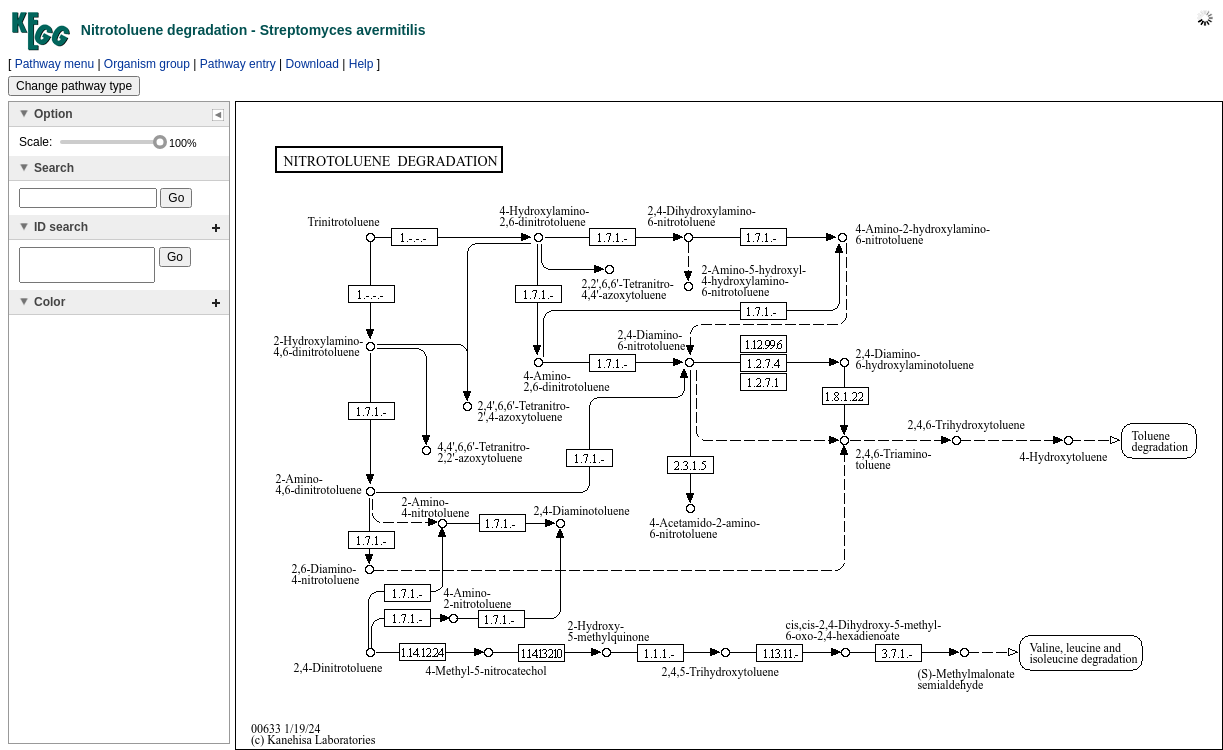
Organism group (147, 64)
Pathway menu (54, 64)
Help (361, 64)
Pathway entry (238, 64)
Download (312, 64)
